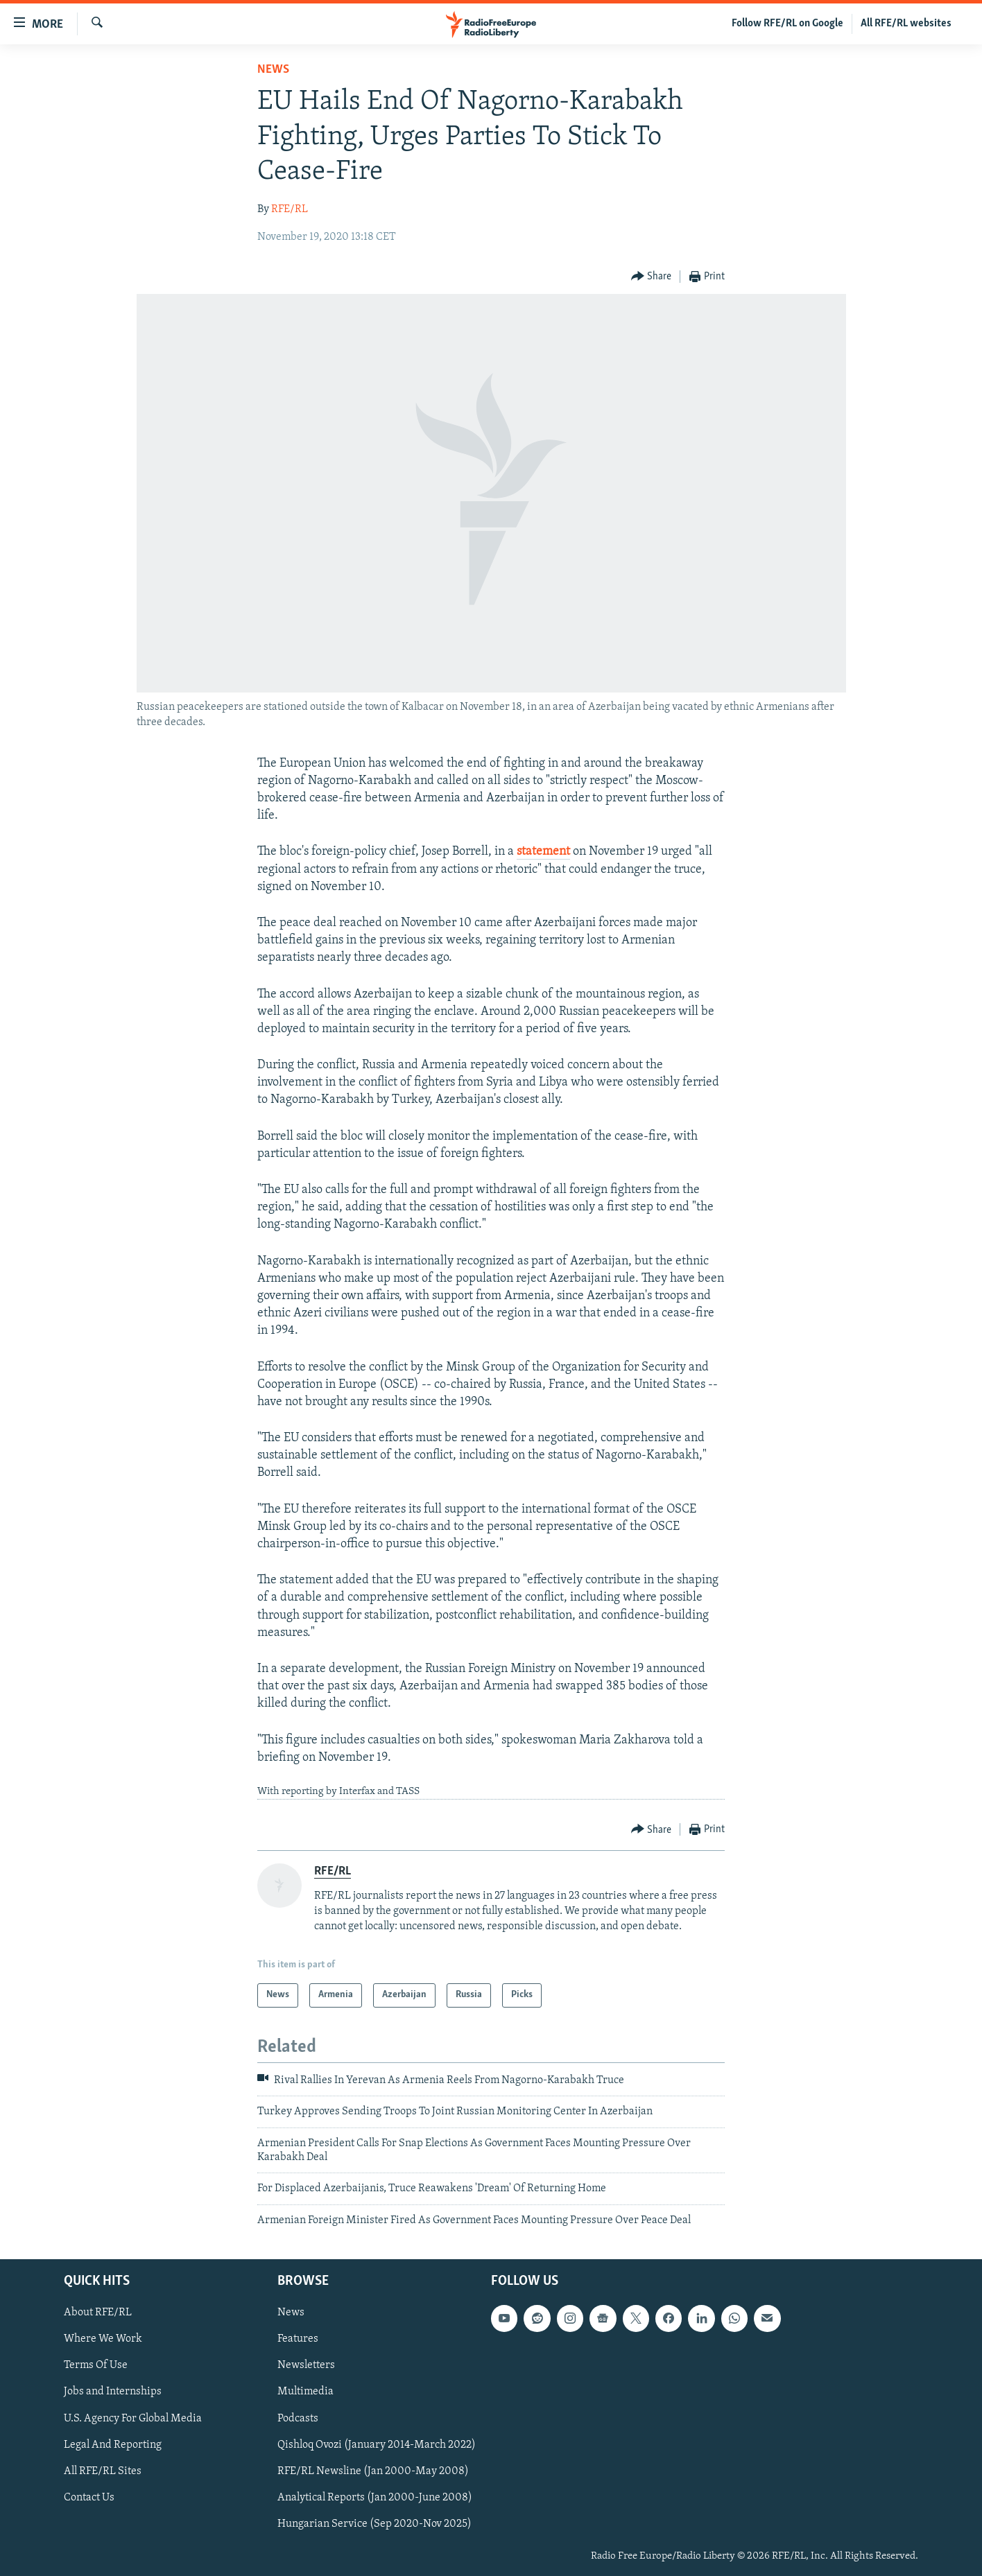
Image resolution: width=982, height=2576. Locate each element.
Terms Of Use (96, 2366)
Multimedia (305, 2392)
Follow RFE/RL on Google (787, 23)
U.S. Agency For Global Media (133, 2418)
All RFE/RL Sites (102, 2471)
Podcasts (297, 2418)
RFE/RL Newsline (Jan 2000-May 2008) (373, 2471)
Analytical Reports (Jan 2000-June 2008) (374, 2497)
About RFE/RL (98, 2313)
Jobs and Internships (113, 2392)
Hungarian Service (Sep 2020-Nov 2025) (374, 2524)
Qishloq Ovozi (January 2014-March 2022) (376, 2445)
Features (297, 2339)
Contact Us (89, 2497)
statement (543, 851)
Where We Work (103, 2339)
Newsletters (306, 2366)
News (273, 69)
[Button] (651, 277)
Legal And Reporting (113, 2445)
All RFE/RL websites (906, 23)
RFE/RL (289, 209)
